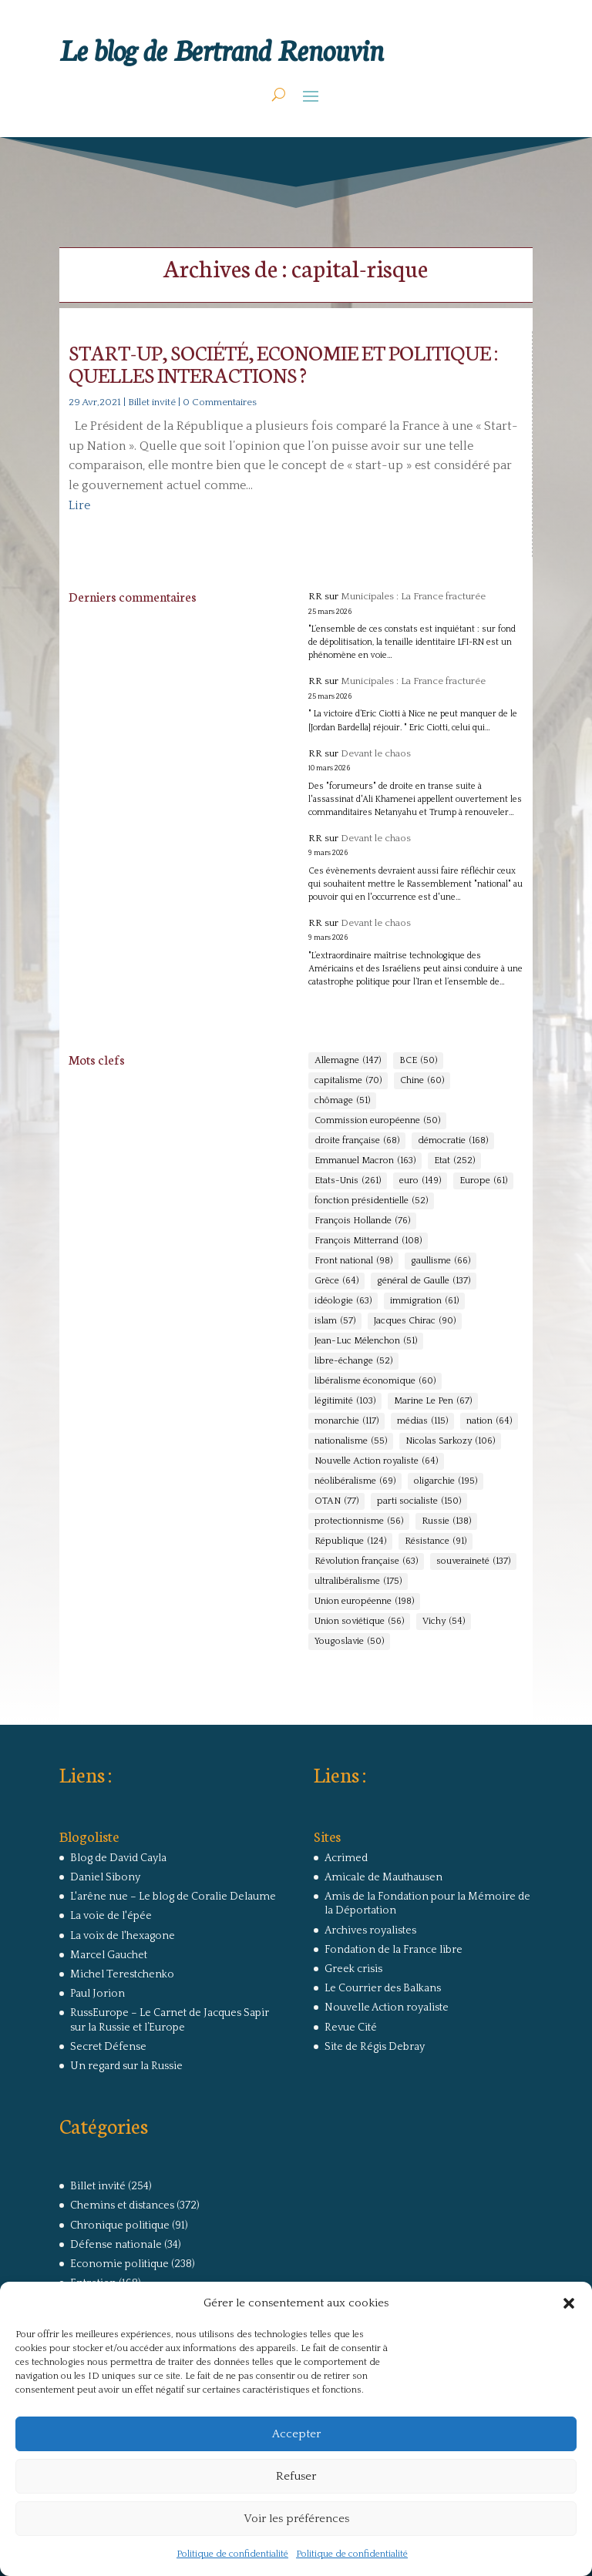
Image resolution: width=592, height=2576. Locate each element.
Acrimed (346, 1858)
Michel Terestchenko (122, 1974)
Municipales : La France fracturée (413, 596)
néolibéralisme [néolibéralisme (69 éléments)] (354, 1481)
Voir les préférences (296, 2518)
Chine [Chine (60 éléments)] (422, 1081)
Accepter (296, 2433)
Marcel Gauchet (108, 1955)
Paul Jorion (97, 1993)
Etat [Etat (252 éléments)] (454, 1161)
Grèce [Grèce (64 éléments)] (336, 1281)
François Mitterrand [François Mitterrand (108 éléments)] (368, 1241)
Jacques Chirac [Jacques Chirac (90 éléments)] (415, 1321)
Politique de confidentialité (232, 2554)
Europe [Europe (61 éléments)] (483, 1181)
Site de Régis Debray (375, 2047)
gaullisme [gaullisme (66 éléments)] (440, 1261)
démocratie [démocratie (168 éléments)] (453, 1141)
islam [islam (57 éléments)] (334, 1321)
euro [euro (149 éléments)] (420, 1181)
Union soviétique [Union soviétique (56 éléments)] (359, 1621)
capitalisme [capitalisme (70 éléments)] (348, 1081)
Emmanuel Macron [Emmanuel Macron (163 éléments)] (364, 1161)
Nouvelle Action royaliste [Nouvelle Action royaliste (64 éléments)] (376, 1461)
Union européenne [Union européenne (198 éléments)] (364, 1601)
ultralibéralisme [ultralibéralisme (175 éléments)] (358, 1581)
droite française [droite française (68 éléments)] (356, 1141)
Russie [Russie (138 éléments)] (446, 1521)
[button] (569, 2303)
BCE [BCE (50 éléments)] (418, 1061)
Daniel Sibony (105, 1877)
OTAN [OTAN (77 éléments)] (336, 1501)
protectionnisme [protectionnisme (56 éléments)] (358, 1521)
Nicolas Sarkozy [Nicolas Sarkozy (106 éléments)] (450, 1441)
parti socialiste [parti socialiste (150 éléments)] (419, 1501)
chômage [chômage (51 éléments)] (342, 1101)
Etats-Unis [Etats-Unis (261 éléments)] (347, 1181)
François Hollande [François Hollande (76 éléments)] (362, 1221)
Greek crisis (353, 1969)
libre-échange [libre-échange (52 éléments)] (353, 1361)
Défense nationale (116, 2245)
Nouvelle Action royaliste (387, 2007)
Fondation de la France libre (393, 1950)
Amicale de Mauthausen (383, 1877)
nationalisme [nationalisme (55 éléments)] (350, 1441)
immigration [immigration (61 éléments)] (424, 1301)
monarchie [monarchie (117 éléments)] (346, 1421)
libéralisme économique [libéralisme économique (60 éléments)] (375, 1381)
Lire (79, 505)
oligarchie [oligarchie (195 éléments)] (445, 1481)
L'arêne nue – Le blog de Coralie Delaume (173, 1896)
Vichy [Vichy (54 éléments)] (443, 1621)
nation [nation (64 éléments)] (489, 1421)
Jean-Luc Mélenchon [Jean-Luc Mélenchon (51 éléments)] (365, 1341)
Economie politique (119, 2264)
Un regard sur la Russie (126, 2066)
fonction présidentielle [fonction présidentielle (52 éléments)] (371, 1201)
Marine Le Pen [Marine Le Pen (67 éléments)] (433, 1401)
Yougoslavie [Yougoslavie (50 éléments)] (349, 1642)
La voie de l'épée (111, 1916)
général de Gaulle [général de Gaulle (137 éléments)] (423, 1281)
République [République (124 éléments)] (350, 1541)
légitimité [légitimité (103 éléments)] (344, 1401)
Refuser (296, 2476)
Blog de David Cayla (118, 1858)
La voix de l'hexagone (122, 1936)
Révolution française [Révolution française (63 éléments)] (366, 1561)
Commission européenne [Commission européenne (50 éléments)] (377, 1121)
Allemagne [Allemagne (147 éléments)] (347, 1061)
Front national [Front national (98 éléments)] (353, 1261)
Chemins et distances (122, 2205)
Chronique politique (120, 2225)
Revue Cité (351, 2027)
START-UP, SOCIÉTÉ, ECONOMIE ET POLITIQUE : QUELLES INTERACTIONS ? (283, 362)
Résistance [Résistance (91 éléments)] (435, 1541)
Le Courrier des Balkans (383, 1988)
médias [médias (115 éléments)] (422, 1421)
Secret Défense (108, 2047)
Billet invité (152, 402)
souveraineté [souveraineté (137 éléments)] (473, 1561)
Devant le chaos (376, 753)
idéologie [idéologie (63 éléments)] (343, 1301)
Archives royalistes (370, 1930)
